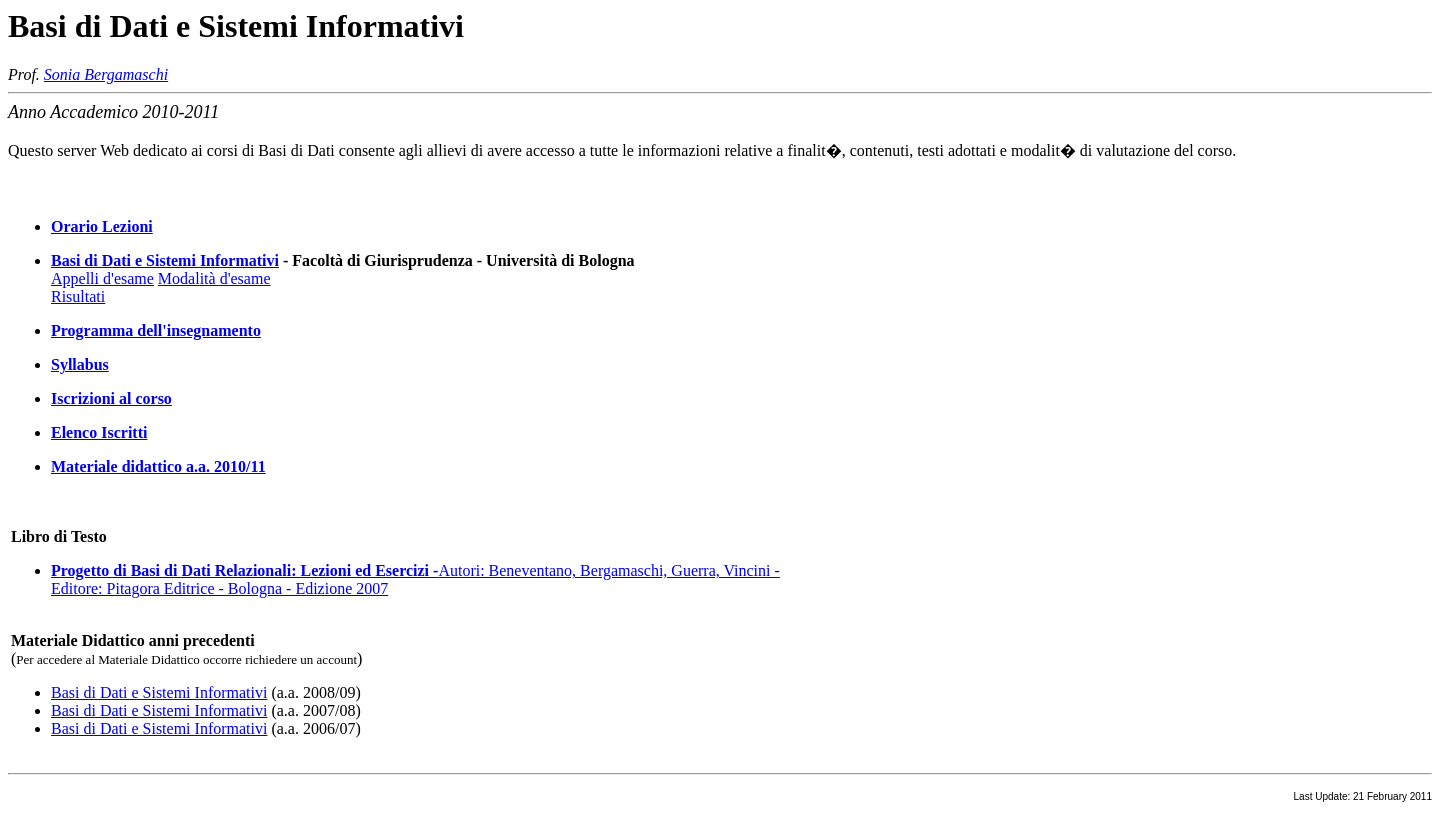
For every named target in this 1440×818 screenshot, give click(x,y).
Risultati (78, 296)
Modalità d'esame (214, 278)
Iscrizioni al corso (111, 398)
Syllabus (80, 364)
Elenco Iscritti (99, 432)
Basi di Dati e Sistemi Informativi (165, 260)
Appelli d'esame (102, 278)
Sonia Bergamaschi (106, 74)
